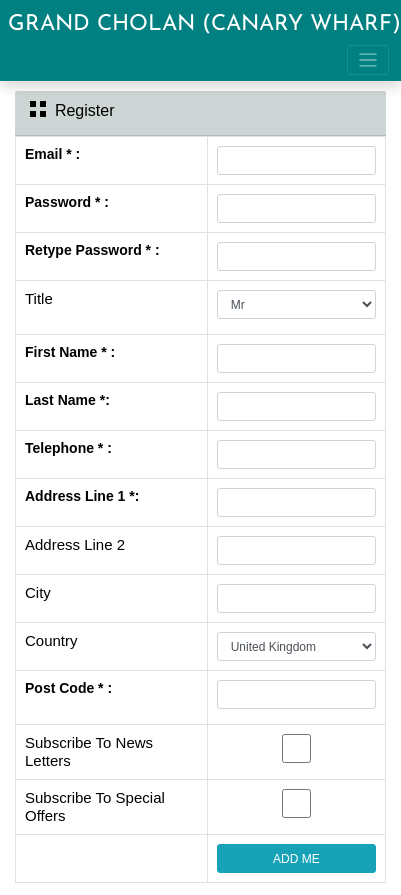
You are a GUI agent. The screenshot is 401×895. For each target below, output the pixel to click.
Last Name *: (67, 400)
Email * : (52, 154)
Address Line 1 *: (82, 496)
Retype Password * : (92, 250)
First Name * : (70, 352)
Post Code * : (68, 688)
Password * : (67, 202)
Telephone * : (68, 448)
